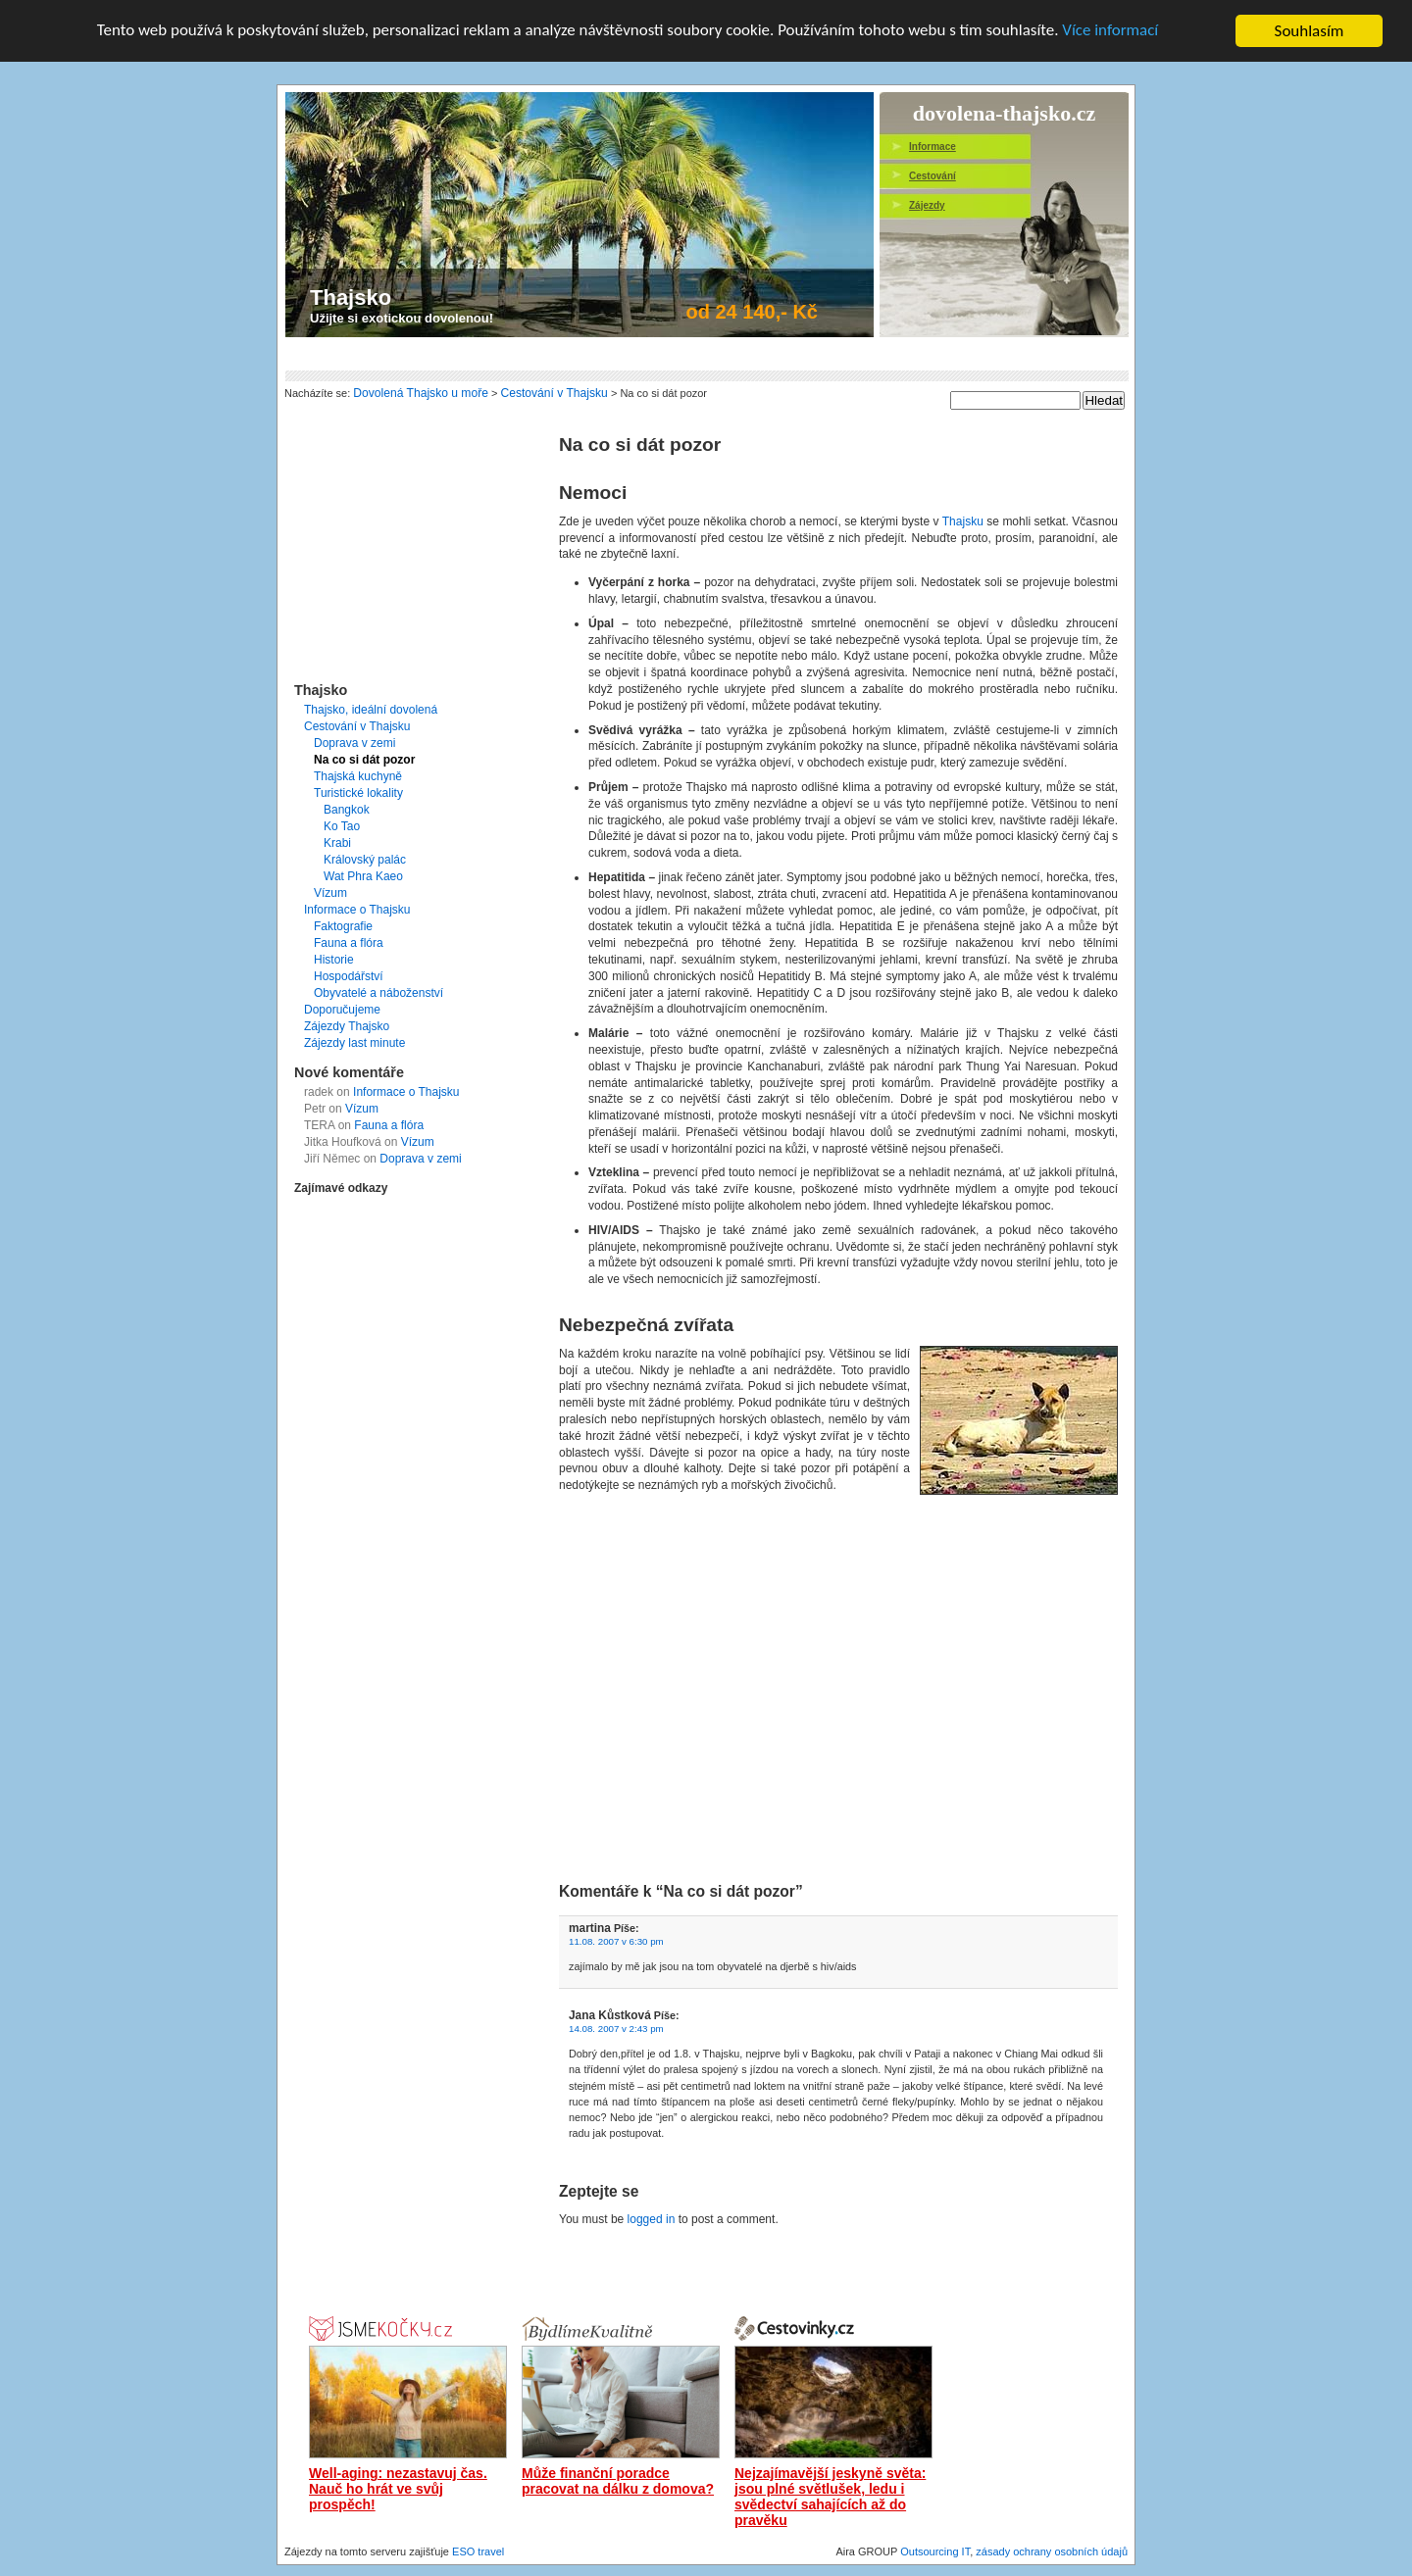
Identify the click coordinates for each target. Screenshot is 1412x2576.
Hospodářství (348, 976)
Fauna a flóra (348, 943)
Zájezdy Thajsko (346, 1026)
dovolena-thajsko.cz (1004, 109)
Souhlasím (1309, 31)
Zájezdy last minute (354, 1043)
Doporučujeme (342, 1009)
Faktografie (343, 926)
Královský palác (365, 860)
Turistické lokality (358, 793)
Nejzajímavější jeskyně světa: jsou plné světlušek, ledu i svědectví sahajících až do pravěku (830, 2496)
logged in (652, 2219)
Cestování (932, 176)
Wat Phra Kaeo (363, 876)
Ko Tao (342, 826)
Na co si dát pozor (364, 760)
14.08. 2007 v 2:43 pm (616, 2028)
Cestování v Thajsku (357, 726)
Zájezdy (927, 205)
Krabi (337, 843)
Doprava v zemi (354, 743)
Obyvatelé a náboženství (378, 993)
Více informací (1112, 32)
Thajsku (962, 521)
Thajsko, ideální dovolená (370, 710)
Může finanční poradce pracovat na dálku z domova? (618, 2481)
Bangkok (347, 810)
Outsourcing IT (935, 2551)
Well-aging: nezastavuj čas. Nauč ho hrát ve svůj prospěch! (398, 2488)
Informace (932, 146)
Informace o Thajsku (357, 909)
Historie (334, 959)
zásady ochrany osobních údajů (1052, 2551)
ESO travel (478, 2551)
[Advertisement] (642, 354)
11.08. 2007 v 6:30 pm (616, 1941)
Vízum (330, 893)
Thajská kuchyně (358, 776)
